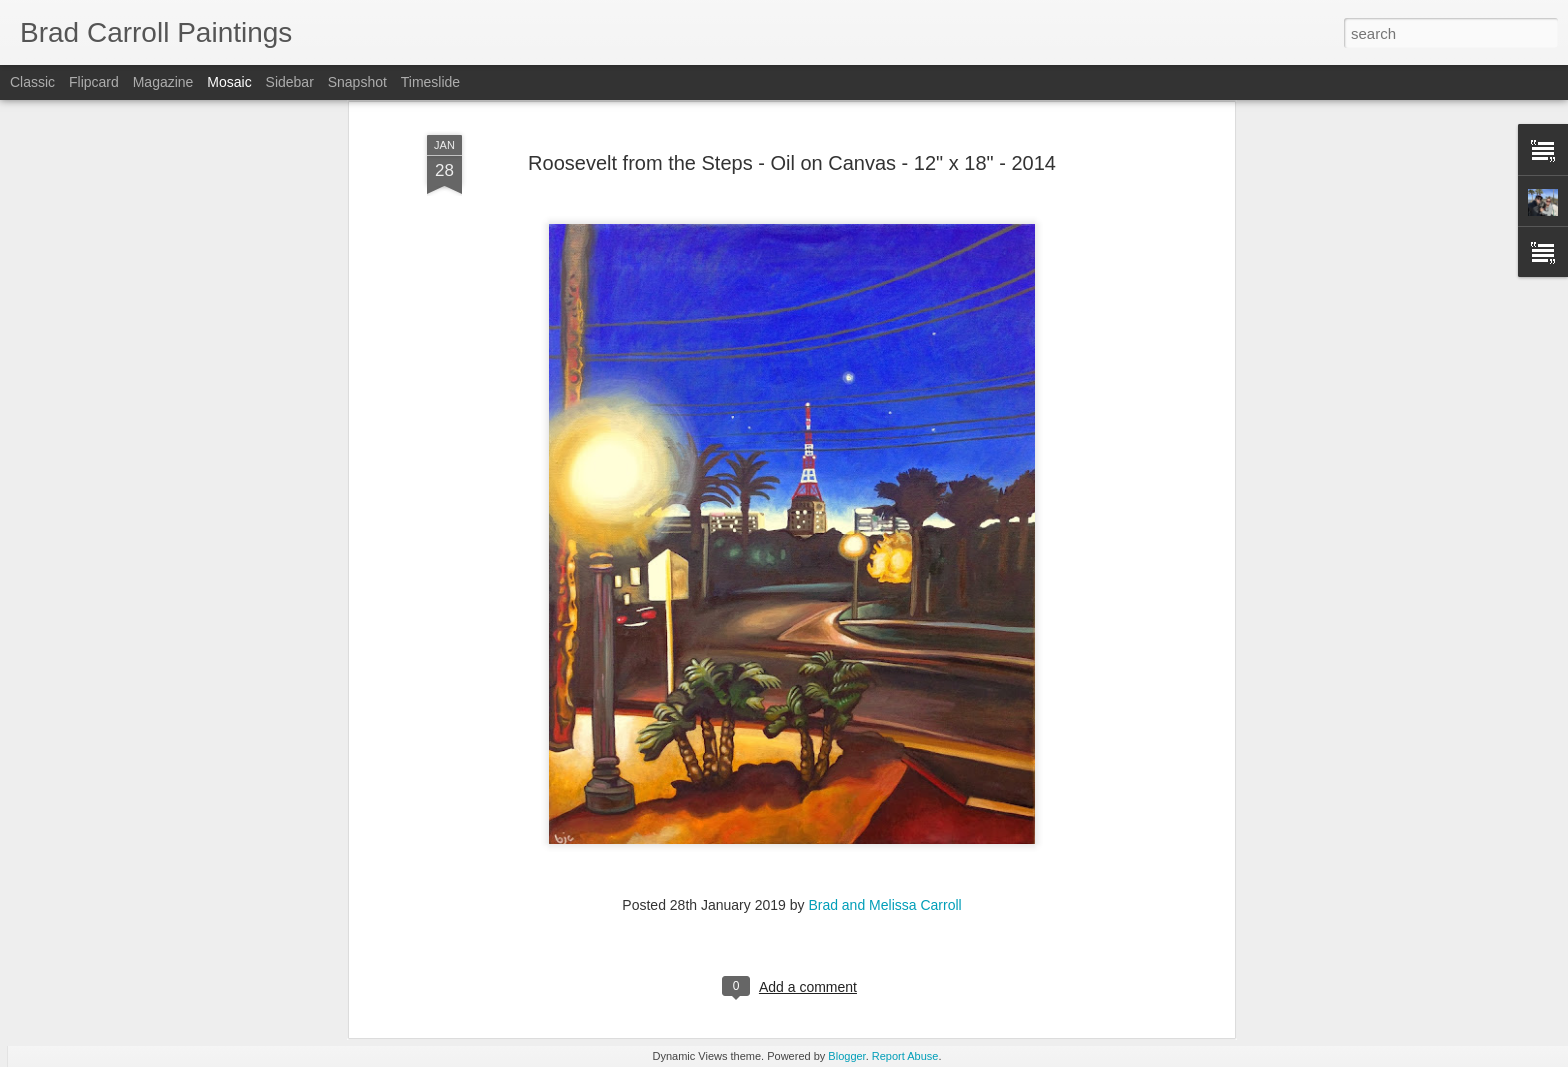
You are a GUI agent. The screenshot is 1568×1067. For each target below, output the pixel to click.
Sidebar (290, 82)
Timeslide (430, 82)
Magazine (163, 82)
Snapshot (357, 82)
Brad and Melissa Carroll (884, 785)
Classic (32, 82)
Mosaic (229, 82)
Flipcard (94, 82)
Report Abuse (905, 1056)
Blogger (846, 1056)
